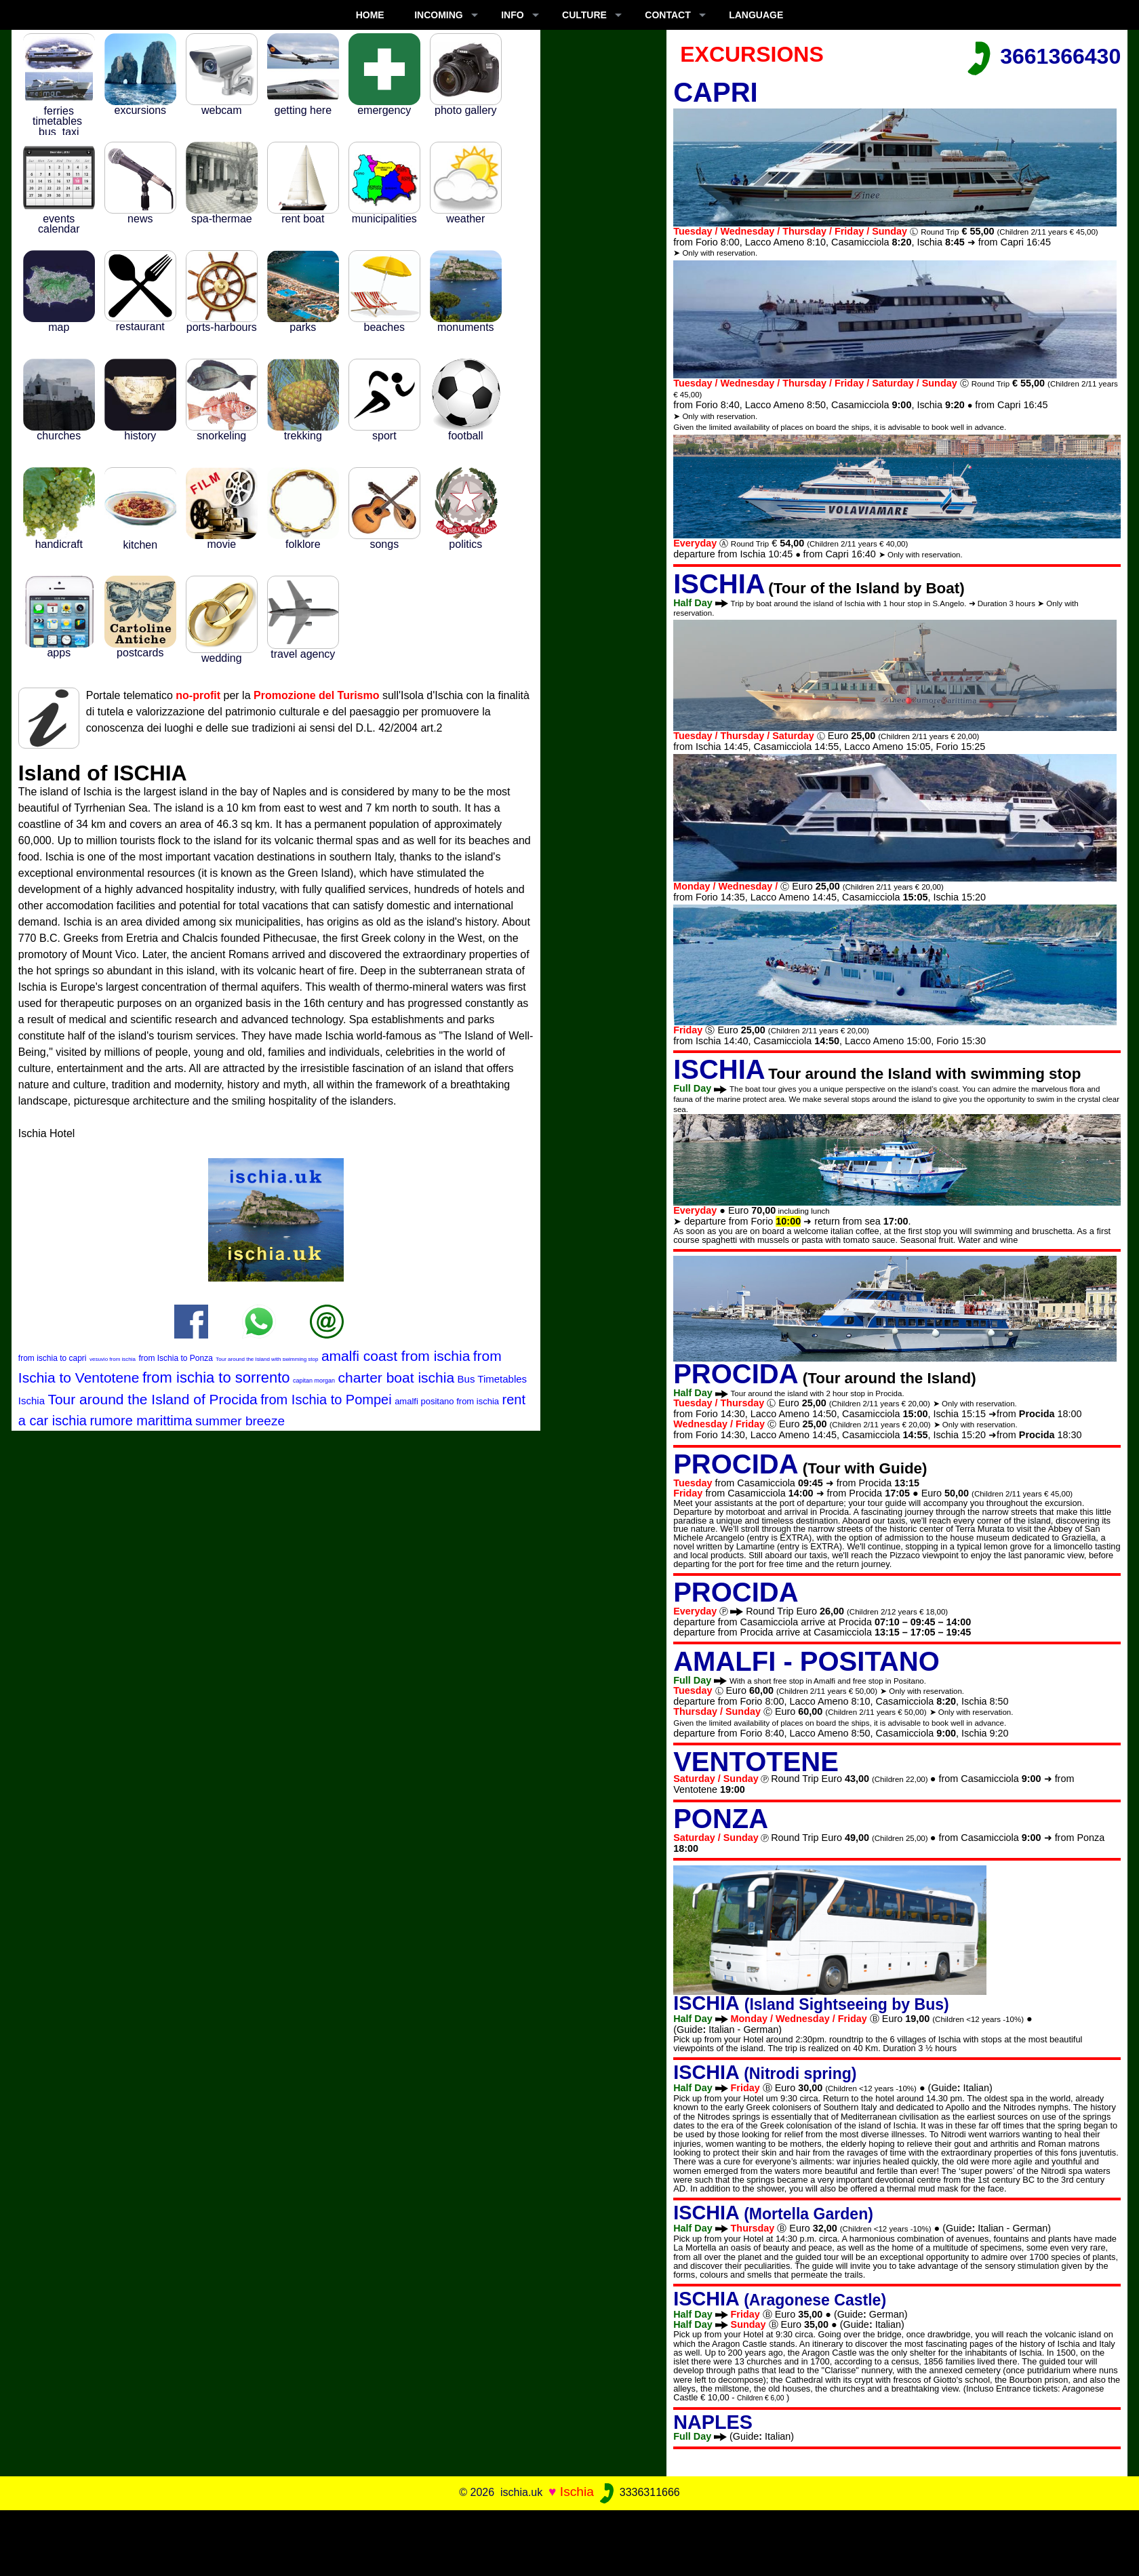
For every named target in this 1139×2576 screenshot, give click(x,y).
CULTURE (584, 14)
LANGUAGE (756, 14)
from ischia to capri (52, 1358)
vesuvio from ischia (112, 1359)
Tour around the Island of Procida (152, 1399)
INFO (512, 14)
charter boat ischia (396, 1377)
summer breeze (240, 1421)
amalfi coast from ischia (395, 1356)
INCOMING (438, 14)
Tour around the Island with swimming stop (267, 1359)
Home (370, 14)
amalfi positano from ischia (447, 1401)
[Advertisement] (569, 2540)
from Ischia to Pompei (325, 1399)
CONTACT (667, 14)
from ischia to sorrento (216, 1377)
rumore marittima (140, 1420)
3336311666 (638, 2492)
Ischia (577, 2491)
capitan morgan (314, 1380)
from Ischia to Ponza (175, 1358)
